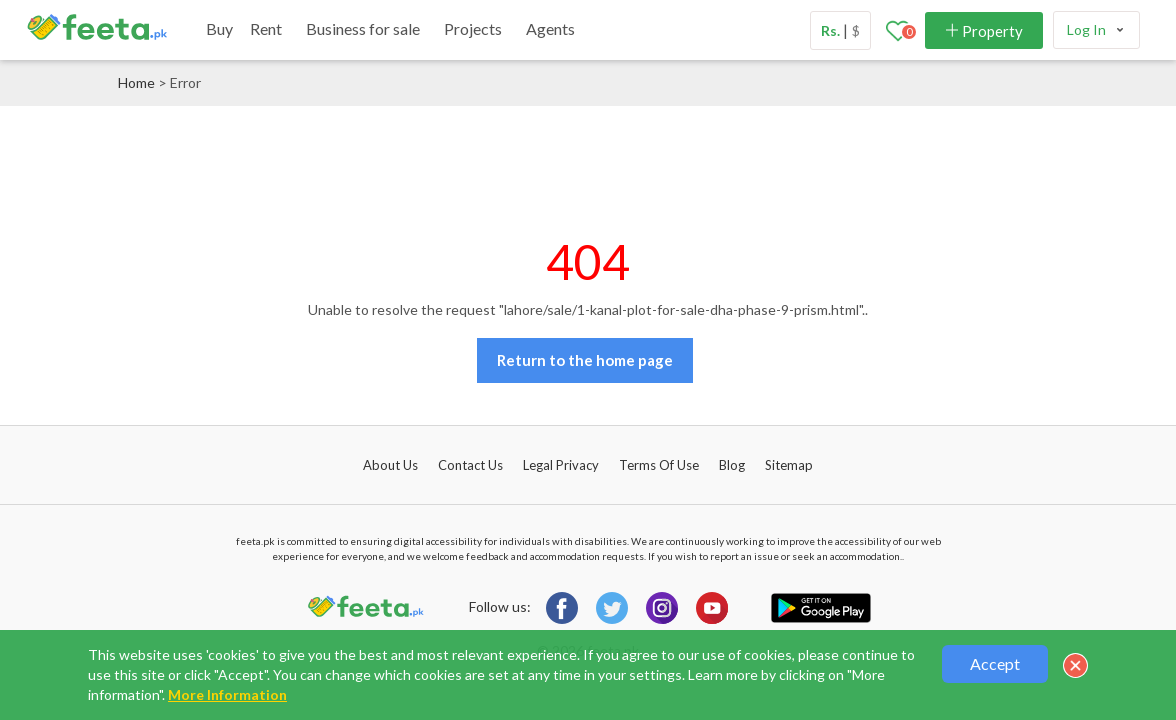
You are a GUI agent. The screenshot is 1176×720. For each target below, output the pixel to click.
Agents (550, 28)
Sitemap (789, 465)
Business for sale (363, 28)
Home (136, 82)
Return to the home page (585, 360)
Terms (659, 465)
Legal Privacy (561, 465)
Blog (732, 465)
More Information (227, 694)
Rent (266, 28)
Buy (219, 28)
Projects (473, 28)
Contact (470, 465)
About (390, 465)
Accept (995, 663)
